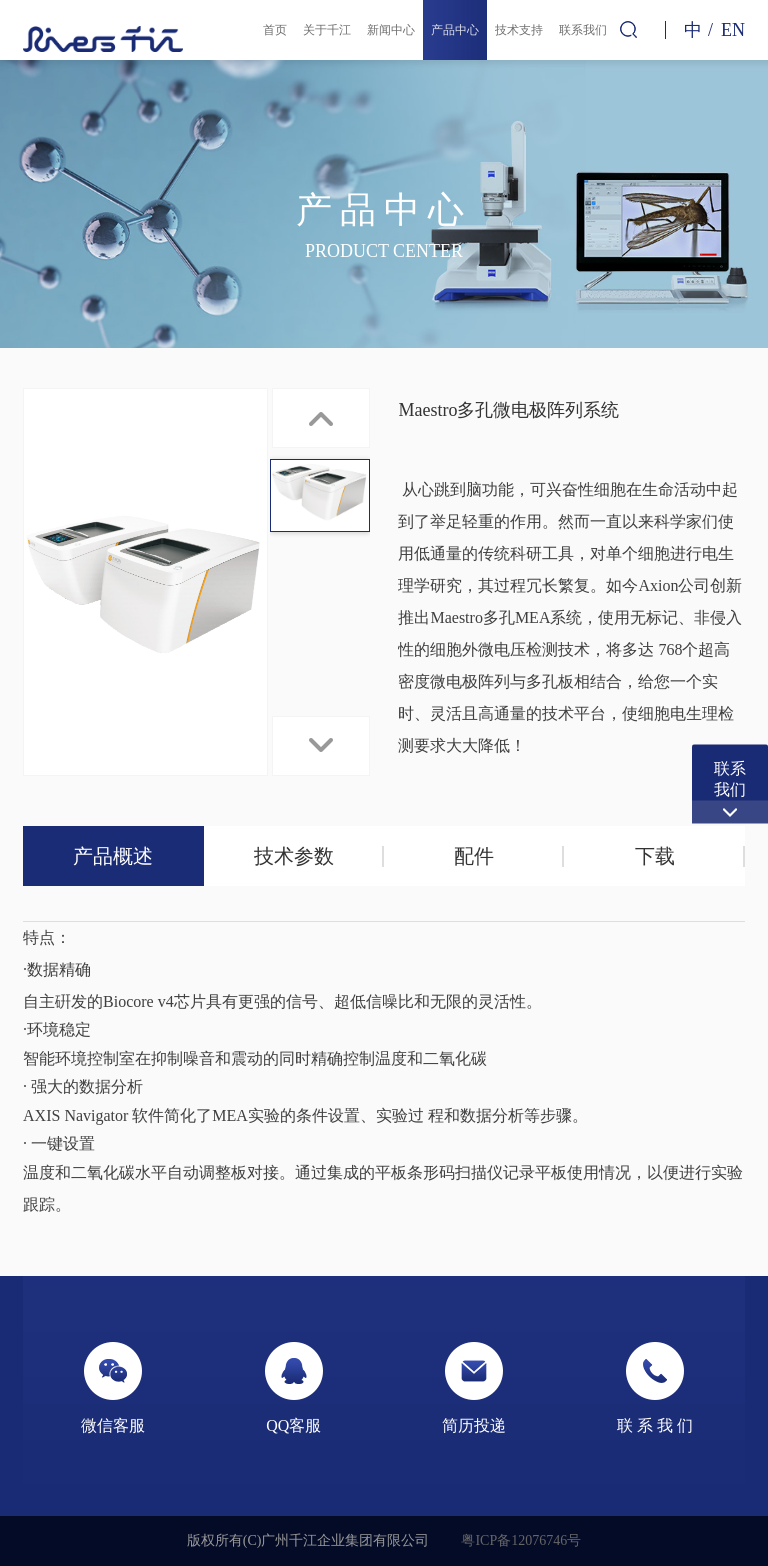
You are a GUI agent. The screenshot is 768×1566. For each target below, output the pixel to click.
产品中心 (455, 30)
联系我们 (583, 30)
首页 (275, 30)
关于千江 (327, 30)
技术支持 (519, 30)
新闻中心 (391, 30)
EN (733, 30)
